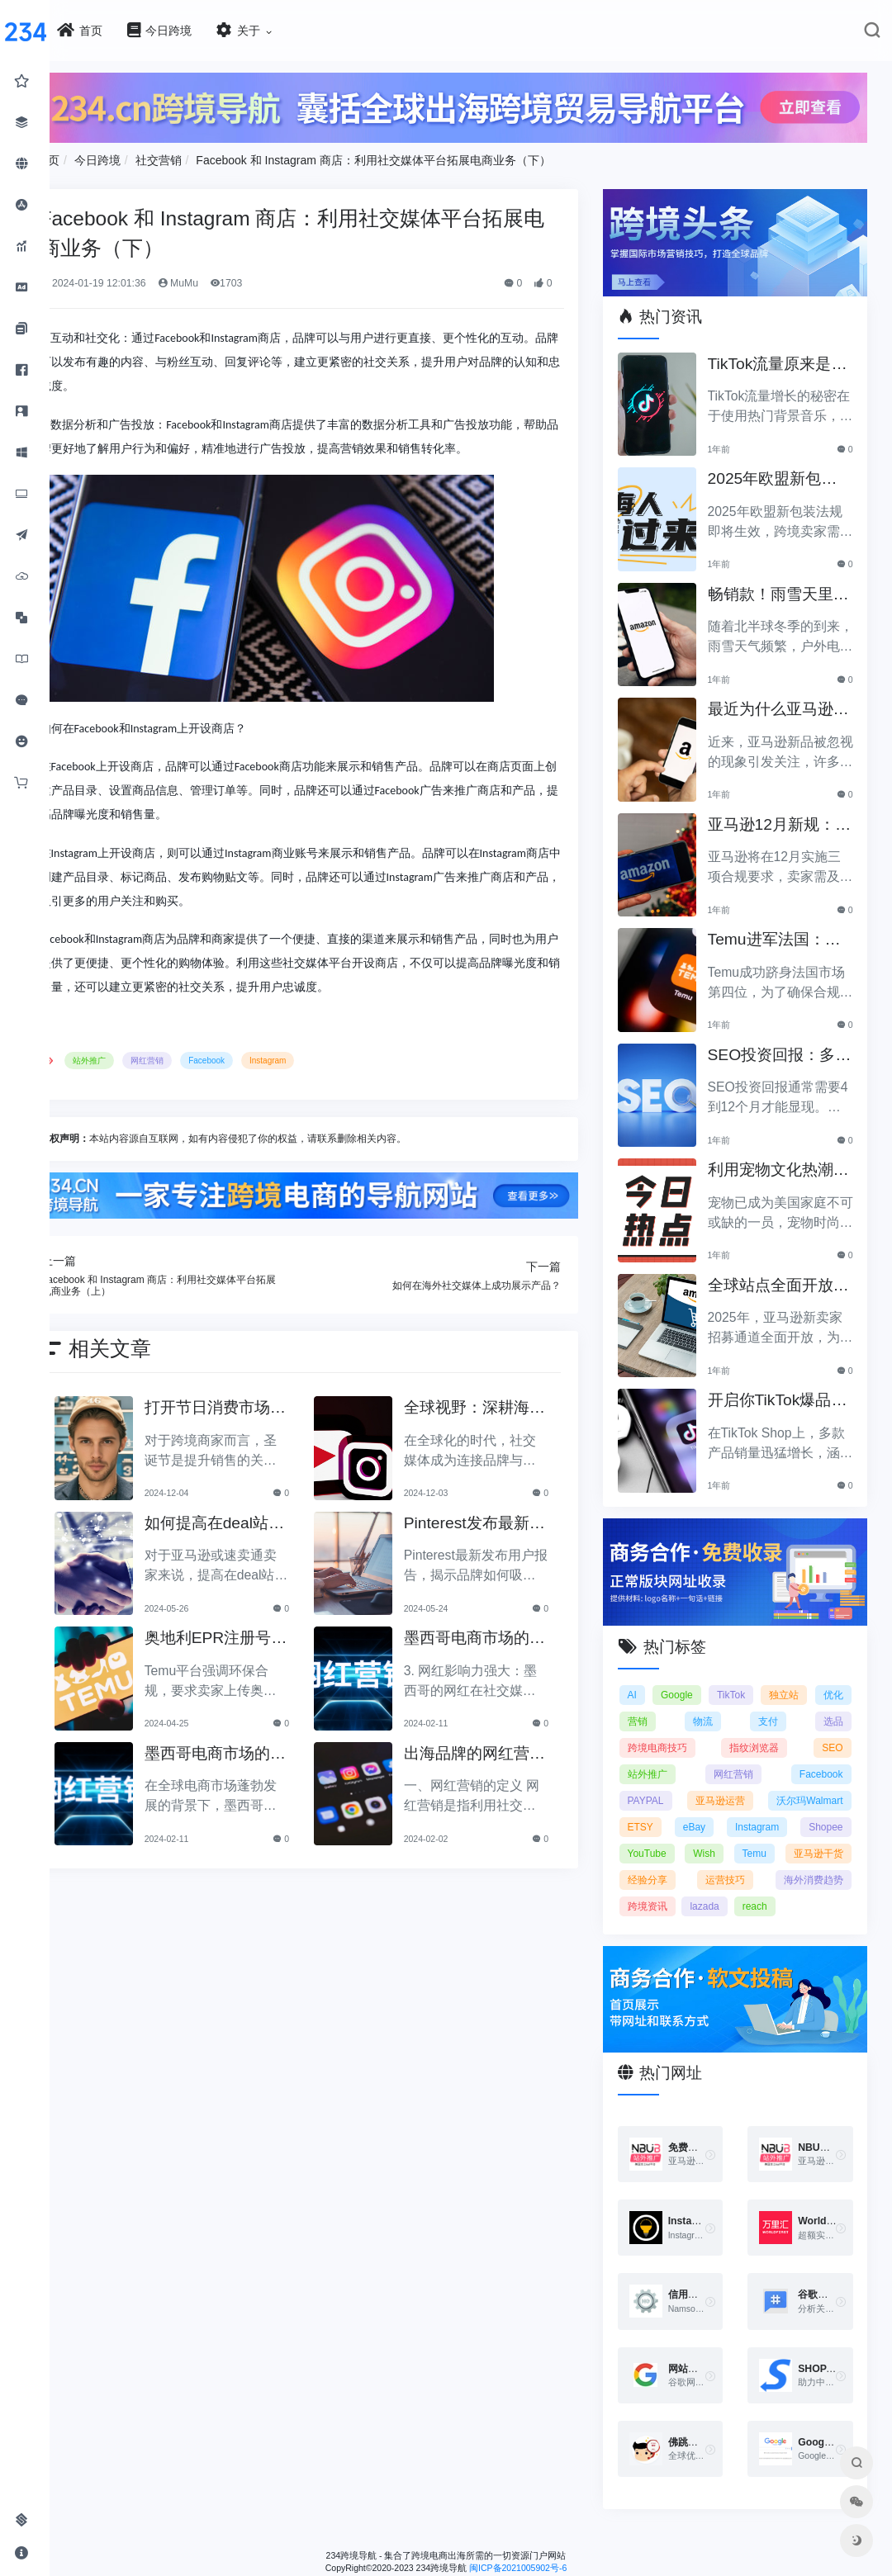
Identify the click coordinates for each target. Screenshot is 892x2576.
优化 (655, 1703)
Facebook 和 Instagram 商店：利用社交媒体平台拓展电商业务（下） (426, 155)
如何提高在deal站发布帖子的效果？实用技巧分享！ (254, 1517)
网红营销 (200, 1056)
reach (772, 1914)
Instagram (320, 1056)
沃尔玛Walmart (678, 1809)
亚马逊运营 (817, 1782)
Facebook (260, 1056)
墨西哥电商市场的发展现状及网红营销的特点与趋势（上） (254, 1747)
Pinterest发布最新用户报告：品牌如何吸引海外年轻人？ (495, 1517)
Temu (730, 1862)
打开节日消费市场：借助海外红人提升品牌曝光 (254, 1402)
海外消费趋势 (813, 1888)
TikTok (766, 1677)
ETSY (765, 1809)
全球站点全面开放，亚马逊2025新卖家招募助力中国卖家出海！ (784, 1275)
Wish (656, 1862)
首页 (100, 155)
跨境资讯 (665, 1914)
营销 (699, 1703)
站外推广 (142, 1056)
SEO (832, 1729)
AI (649, 1677)
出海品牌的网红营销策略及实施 (495, 1747)
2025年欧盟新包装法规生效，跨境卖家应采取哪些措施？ (784, 468)
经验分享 (665, 1888)
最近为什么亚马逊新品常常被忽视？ (782, 699)
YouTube (823, 1835)
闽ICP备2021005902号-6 (544, 2569)
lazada (722, 1914)
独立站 (828, 1677)
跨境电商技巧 (675, 1729)
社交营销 (211, 155)
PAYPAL (663, 1782)
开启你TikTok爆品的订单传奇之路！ (782, 1390)
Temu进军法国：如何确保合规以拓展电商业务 (785, 929)
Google (703, 1677)
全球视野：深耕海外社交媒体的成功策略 (495, 1402)
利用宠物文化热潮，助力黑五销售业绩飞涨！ (782, 1159)
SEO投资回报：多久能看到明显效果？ (783, 1045)
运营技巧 (734, 1888)
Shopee (746, 1835)
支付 (789, 1703)
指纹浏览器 (763, 1729)
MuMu (231, 279)
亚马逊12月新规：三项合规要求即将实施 (783, 814)
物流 (744, 1703)
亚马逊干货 (817, 1862)
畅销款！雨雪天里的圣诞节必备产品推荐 (782, 584)
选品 (833, 1703)
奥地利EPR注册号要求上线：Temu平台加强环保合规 (255, 1632)
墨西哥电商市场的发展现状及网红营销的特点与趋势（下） (495, 1632)
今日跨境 (150, 155)
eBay (831, 1809)
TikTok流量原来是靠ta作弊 (781, 353)
